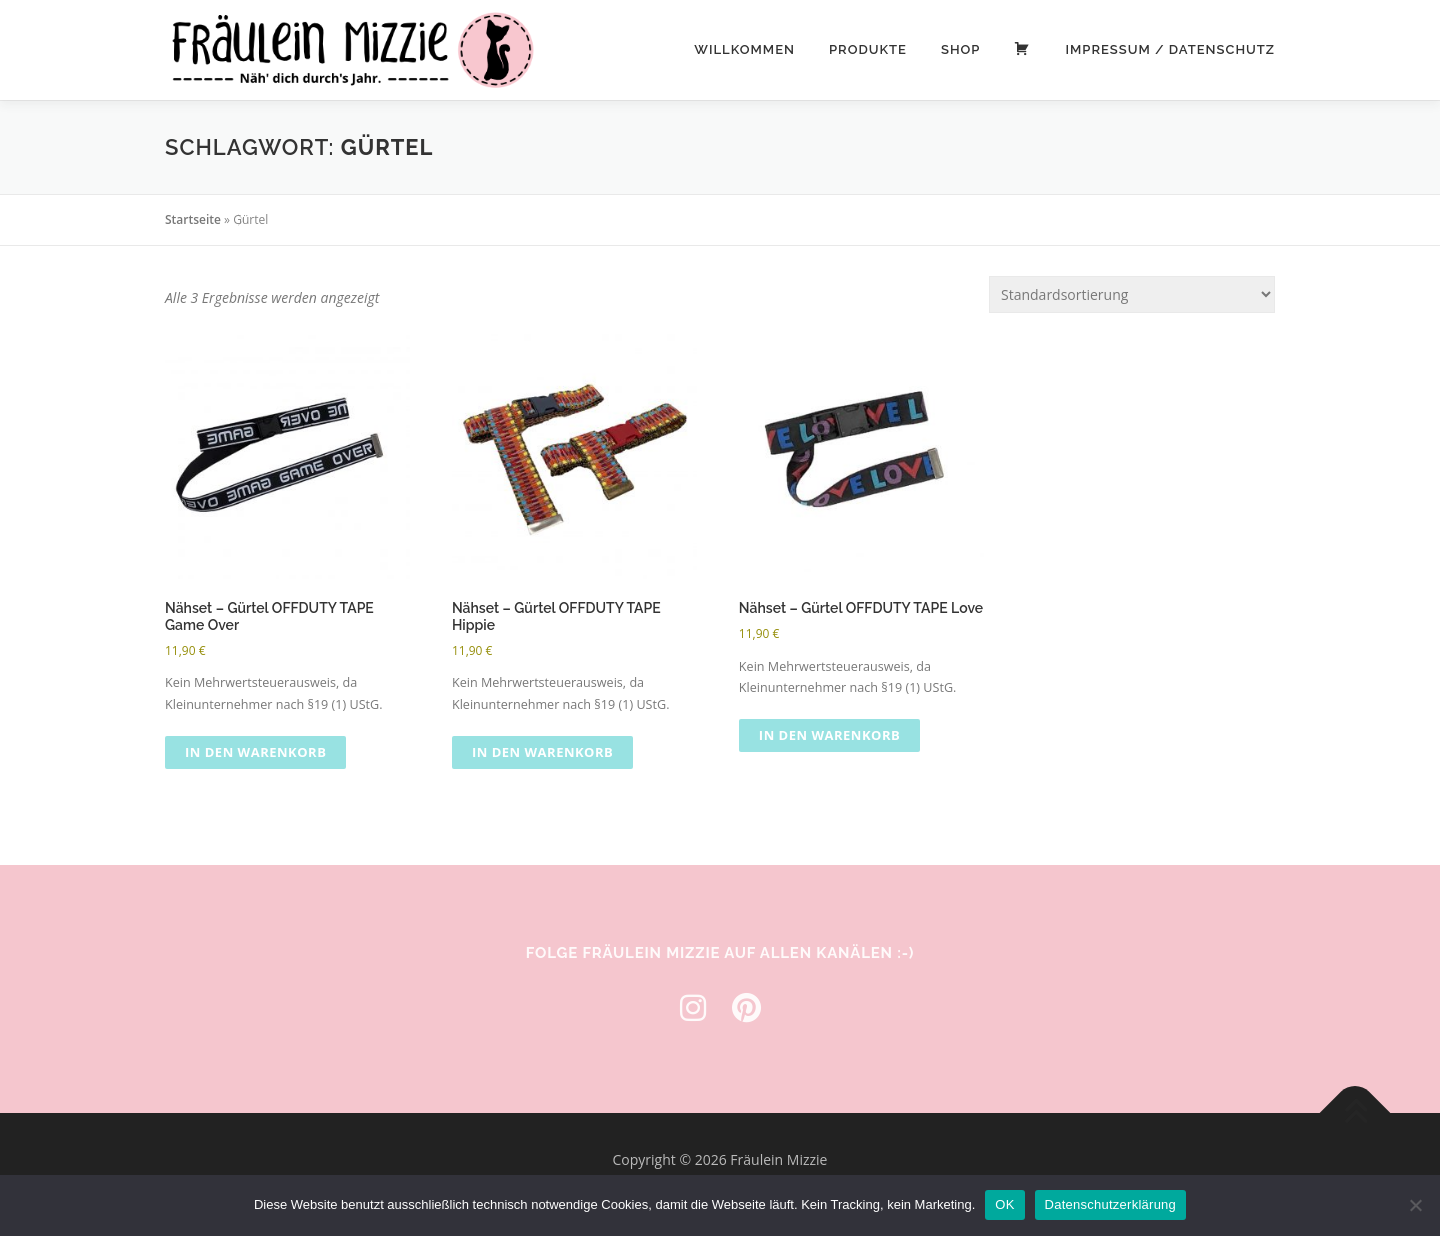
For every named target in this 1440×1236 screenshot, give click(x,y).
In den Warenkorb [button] (255, 752)
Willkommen (744, 49)
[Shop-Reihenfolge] (1132, 294)
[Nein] (1415, 1205)
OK (1004, 1204)
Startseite (193, 219)
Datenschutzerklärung (1110, 1204)
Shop (960, 49)
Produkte (868, 49)
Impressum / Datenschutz (1170, 49)
